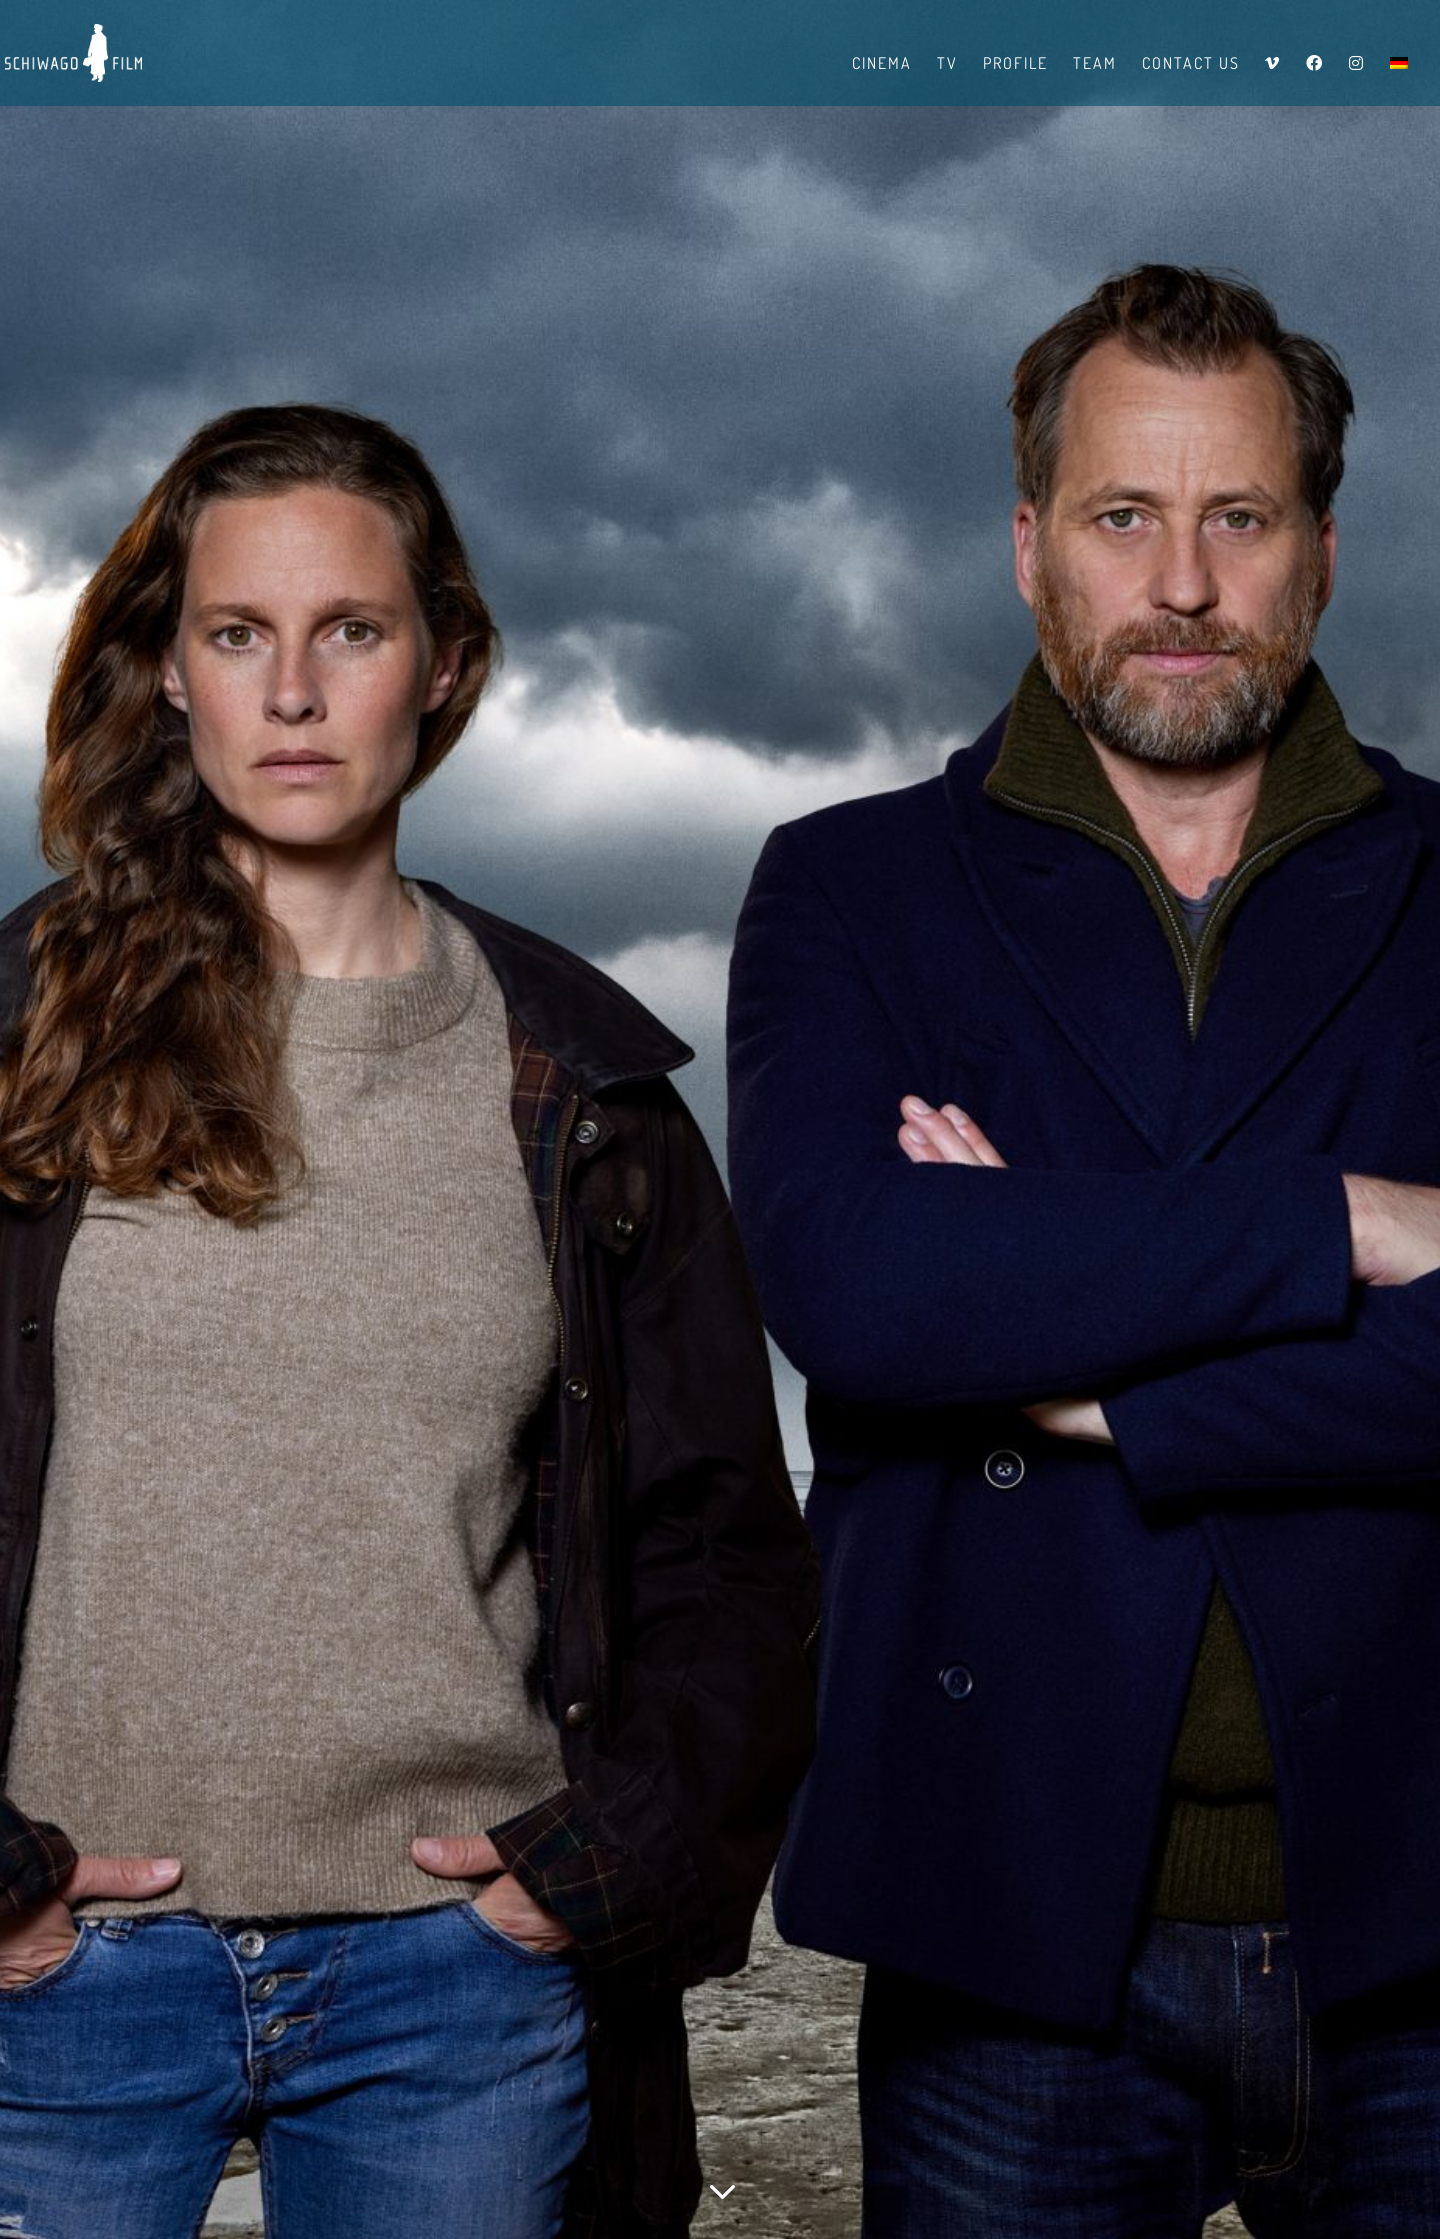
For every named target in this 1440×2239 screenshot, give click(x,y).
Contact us (1191, 64)
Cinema (882, 64)
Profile (1015, 64)
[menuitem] (1399, 80)
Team (1095, 64)
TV (947, 64)
